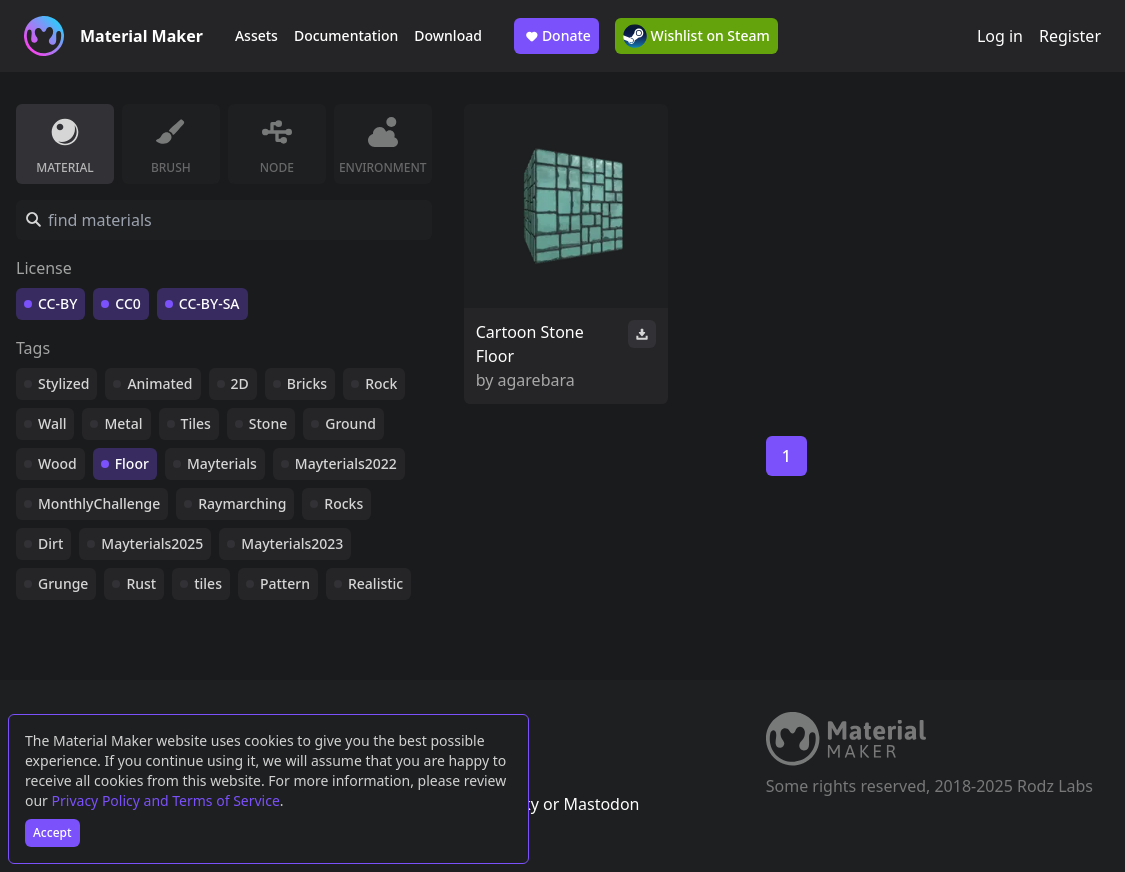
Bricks (307, 383)
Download (448, 35)
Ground (350, 423)
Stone (268, 423)
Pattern (285, 583)
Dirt (50, 543)
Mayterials (222, 463)
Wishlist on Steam (696, 36)
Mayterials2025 (152, 543)
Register (1070, 36)
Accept (52, 832)
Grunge (63, 583)
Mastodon (601, 804)
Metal (123, 423)
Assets (256, 35)
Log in (1000, 36)
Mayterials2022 (346, 463)
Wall (52, 423)
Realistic (375, 583)
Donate (556, 36)
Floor (132, 463)
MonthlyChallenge (99, 503)
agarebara (536, 380)
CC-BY (57, 303)
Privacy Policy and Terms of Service (166, 800)
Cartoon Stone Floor (530, 344)
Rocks (343, 503)
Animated (159, 383)
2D (240, 383)
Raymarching (242, 503)
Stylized (63, 383)
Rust (141, 583)
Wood (57, 463)
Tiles (196, 423)
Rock (381, 383)
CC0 (128, 303)
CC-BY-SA (209, 303)
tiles (208, 583)
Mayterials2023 (292, 543)
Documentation (346, 35)
